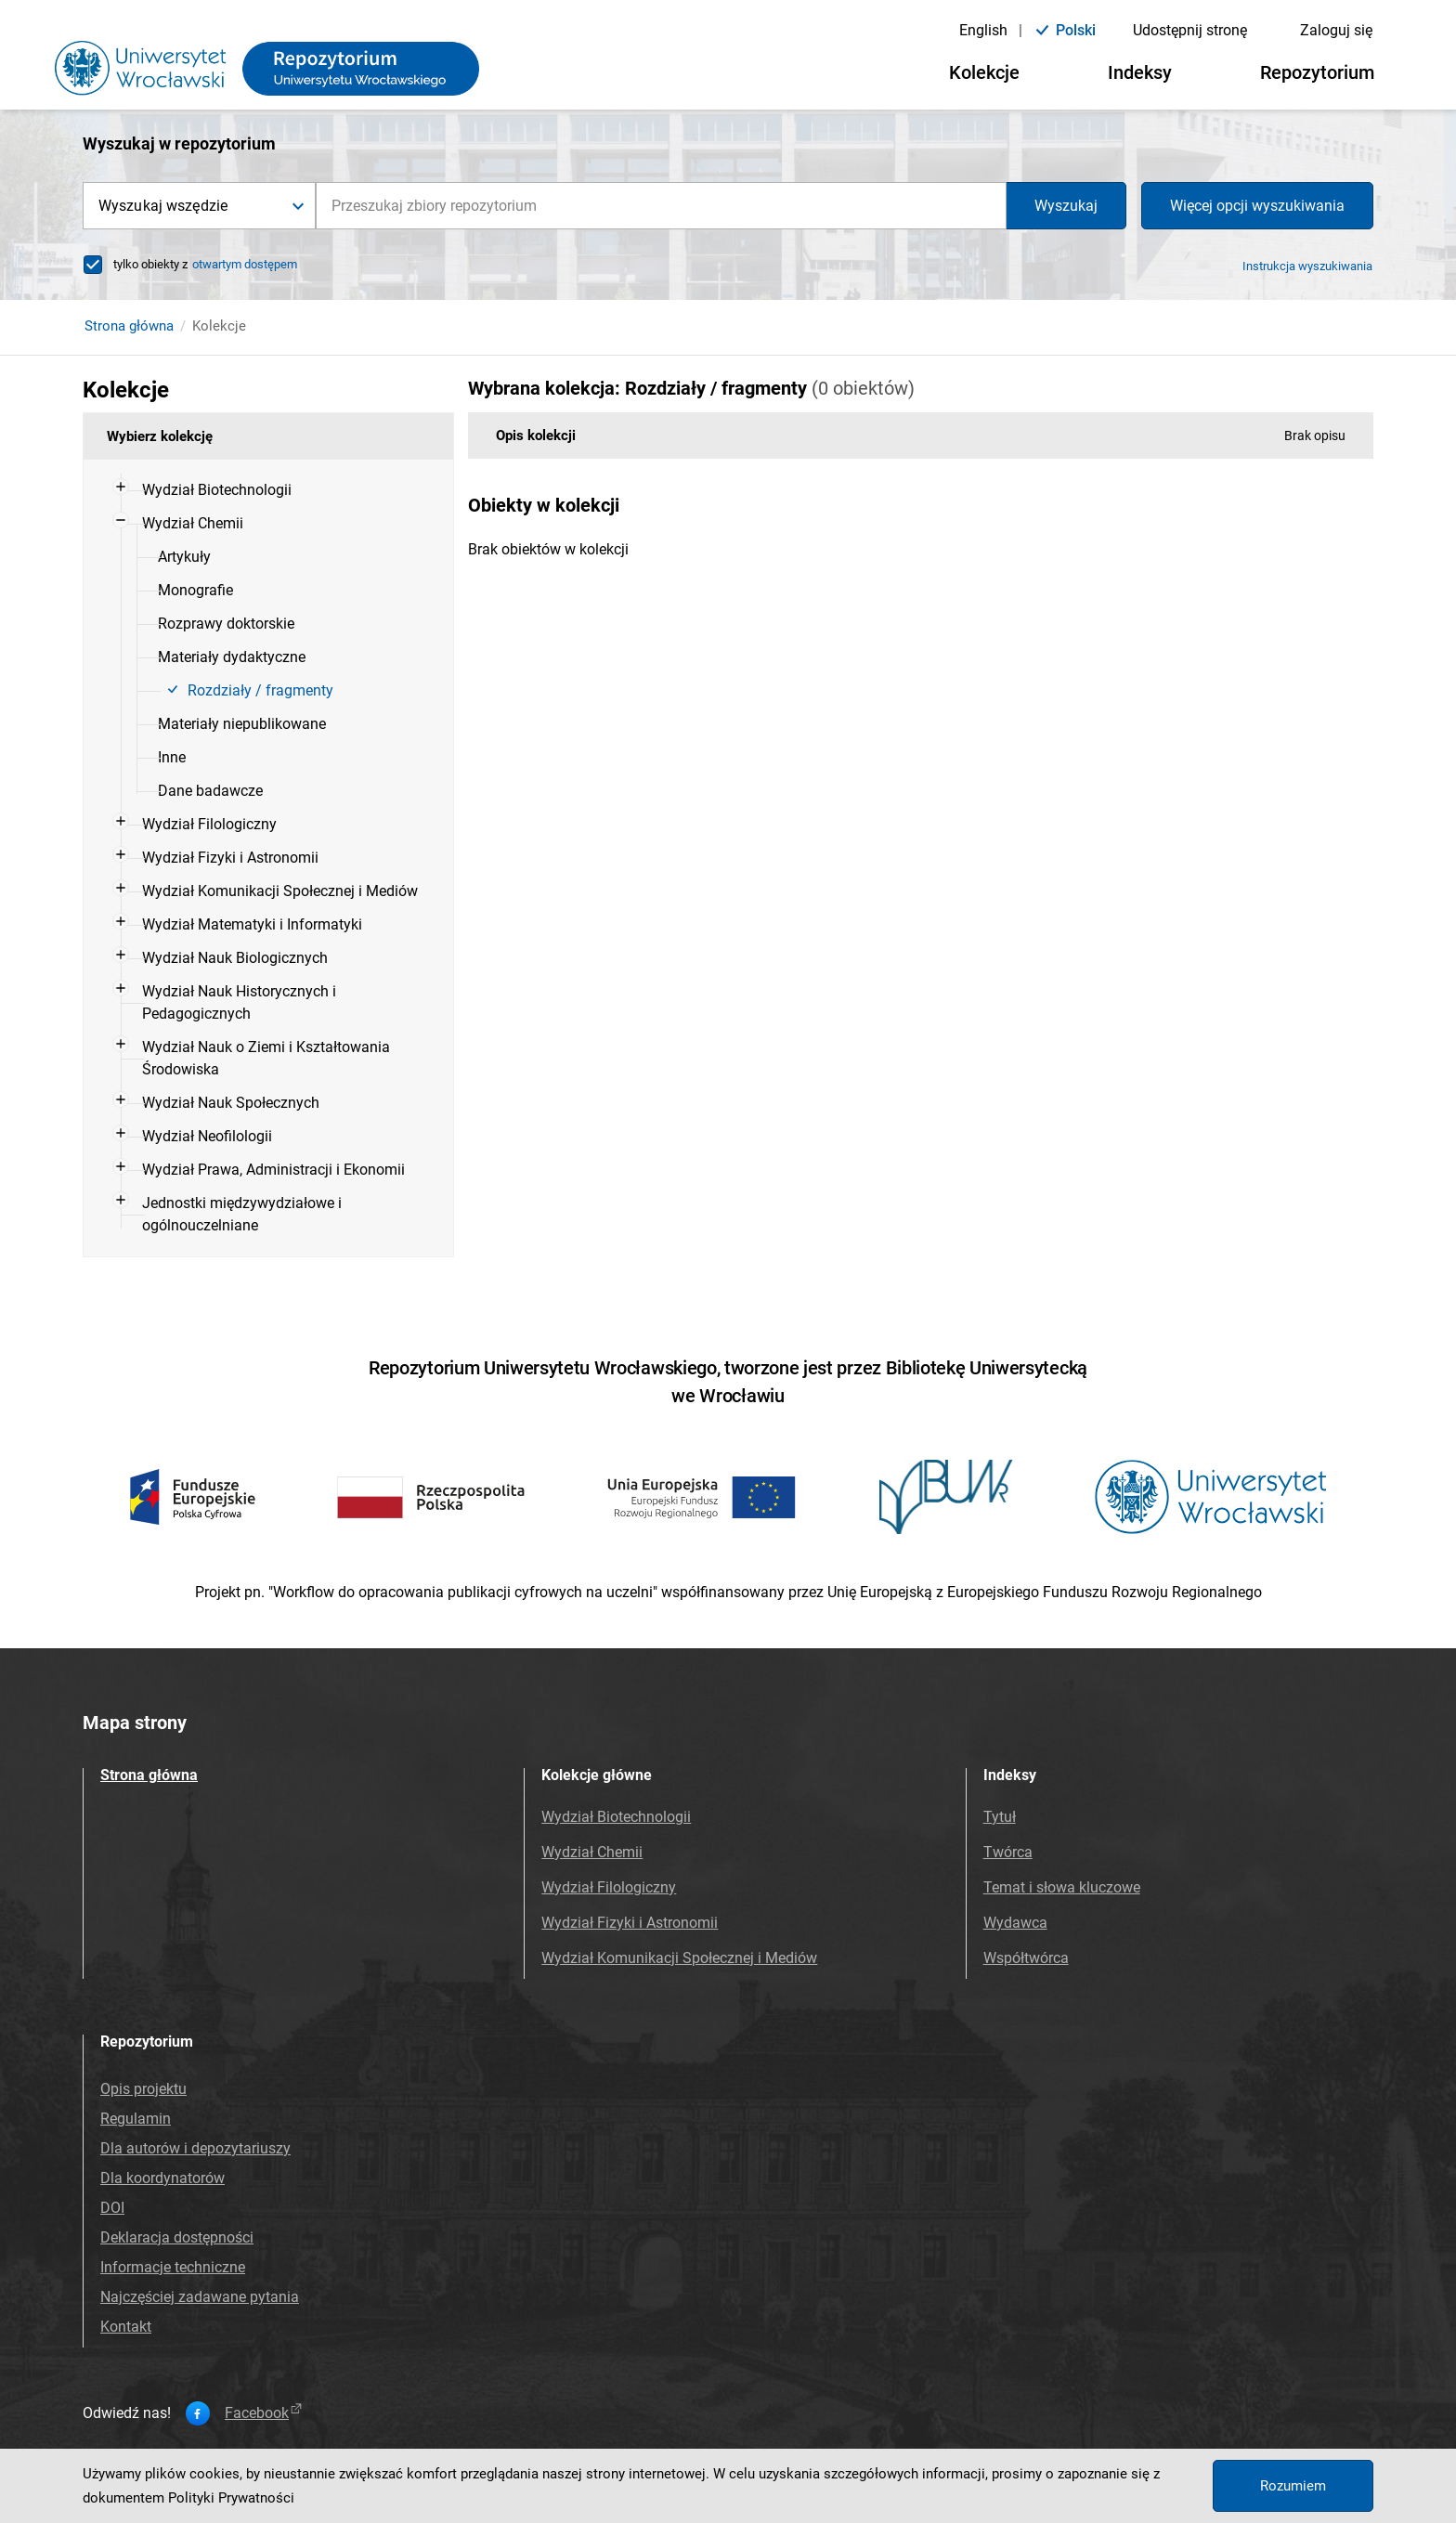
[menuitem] (282, 490)
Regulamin (135, 2118)
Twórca (1008, 1852)
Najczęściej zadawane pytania (199, 2297)
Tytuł (999, 1817)
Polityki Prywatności (231, 2498)
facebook (265, 2413)
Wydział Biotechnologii (616, 1817)
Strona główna (129, 326)
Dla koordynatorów (162, 2178)
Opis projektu (143, 2089)
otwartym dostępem (244, 264)
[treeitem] (268, 490)
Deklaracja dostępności (177, 2237)
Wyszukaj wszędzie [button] (163, 206)
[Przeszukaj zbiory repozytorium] (661, 205)
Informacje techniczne (172, 2267)
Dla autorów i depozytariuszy (195, 2148)
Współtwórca (1026, 1958)
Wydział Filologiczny (608, 1887)
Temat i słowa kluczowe (1061, 1887)
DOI (112, 2208)
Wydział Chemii (592, 1852)
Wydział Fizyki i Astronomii (629, 1922)
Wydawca (1015, 1922)
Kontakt (125, 2326)
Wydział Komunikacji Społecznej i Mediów (679, 1958)
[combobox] (661, 205)
